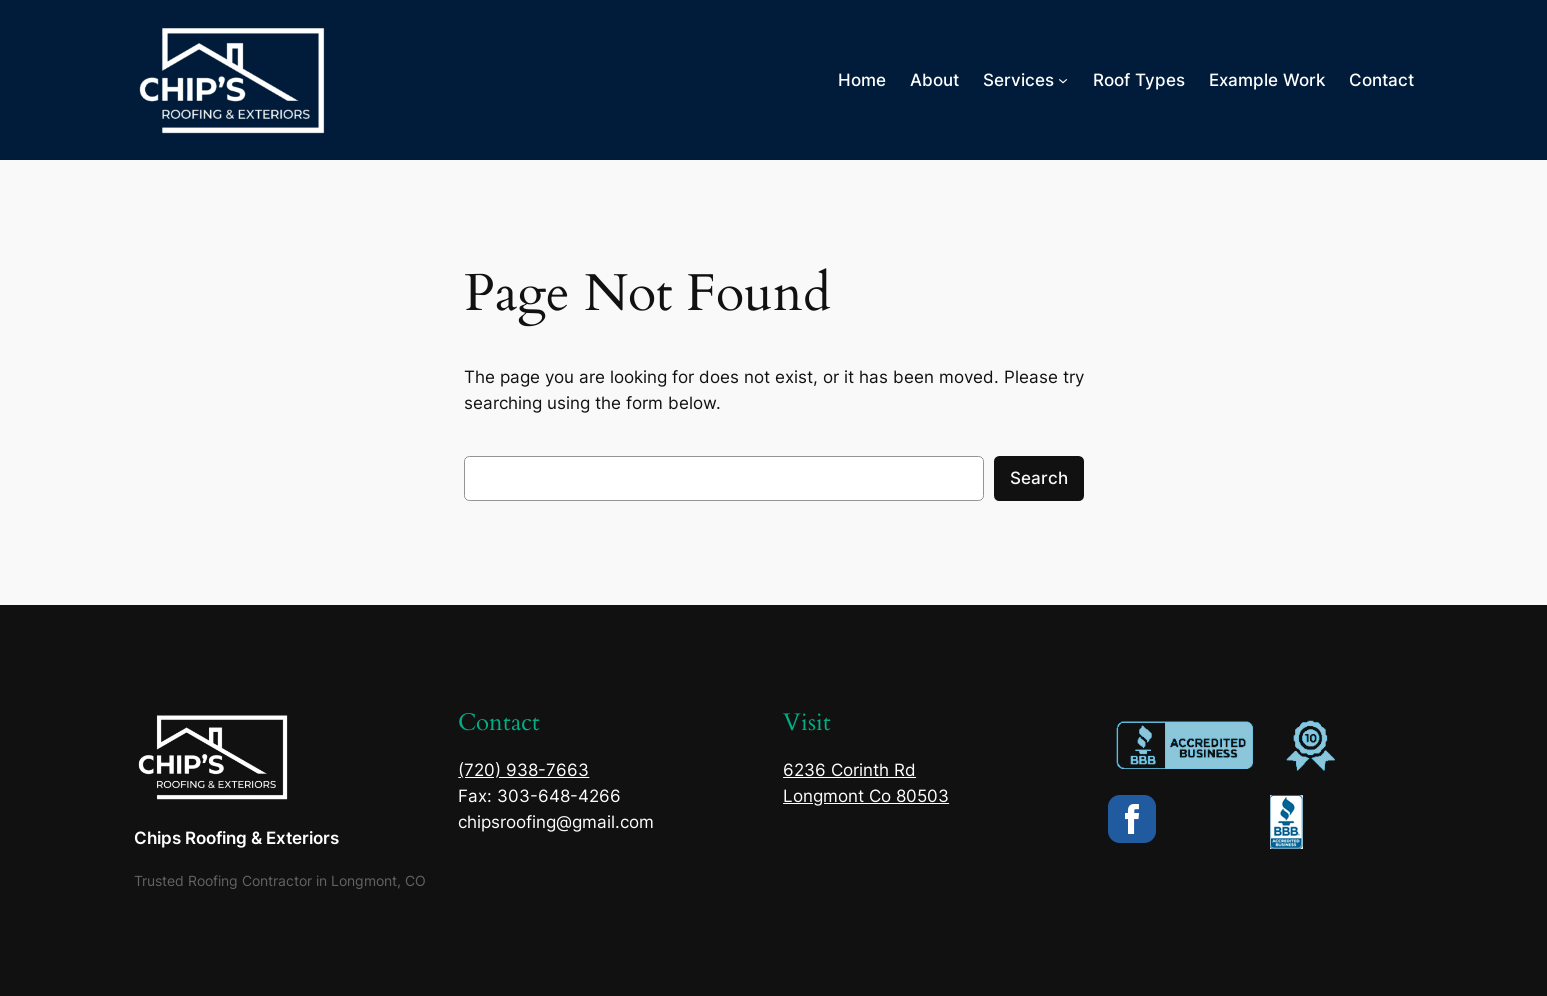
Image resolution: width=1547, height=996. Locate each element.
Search (1039, 478)
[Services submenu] (1063, 80)
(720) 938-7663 (523, 770)
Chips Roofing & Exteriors (236, 838)
